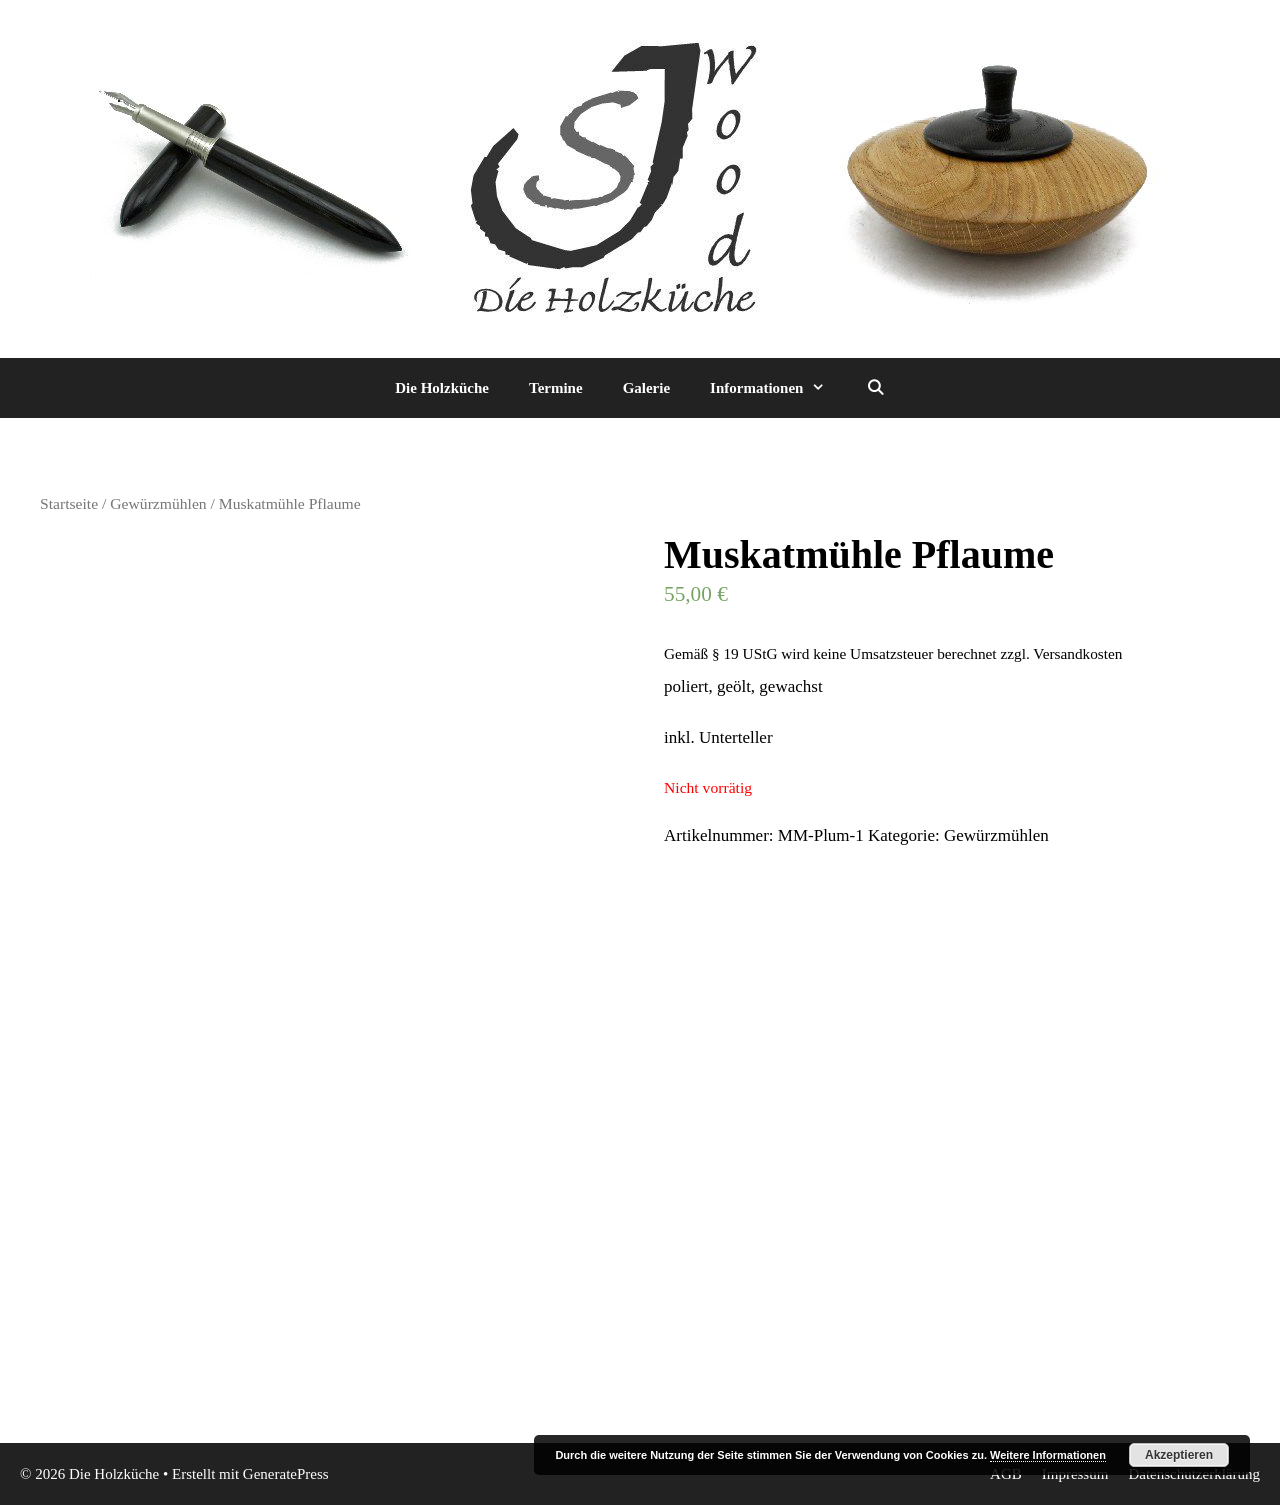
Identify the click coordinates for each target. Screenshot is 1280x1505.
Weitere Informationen (1048, 1455)
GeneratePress (286, 1474)
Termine (556, 388)
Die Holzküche (442, 388)
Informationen (777, 388)
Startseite (69, 503)
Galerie (646, 388)
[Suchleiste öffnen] (874, 388)
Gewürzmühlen (158, 503)
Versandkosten (1077, 653)
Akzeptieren (1179, 1455)
